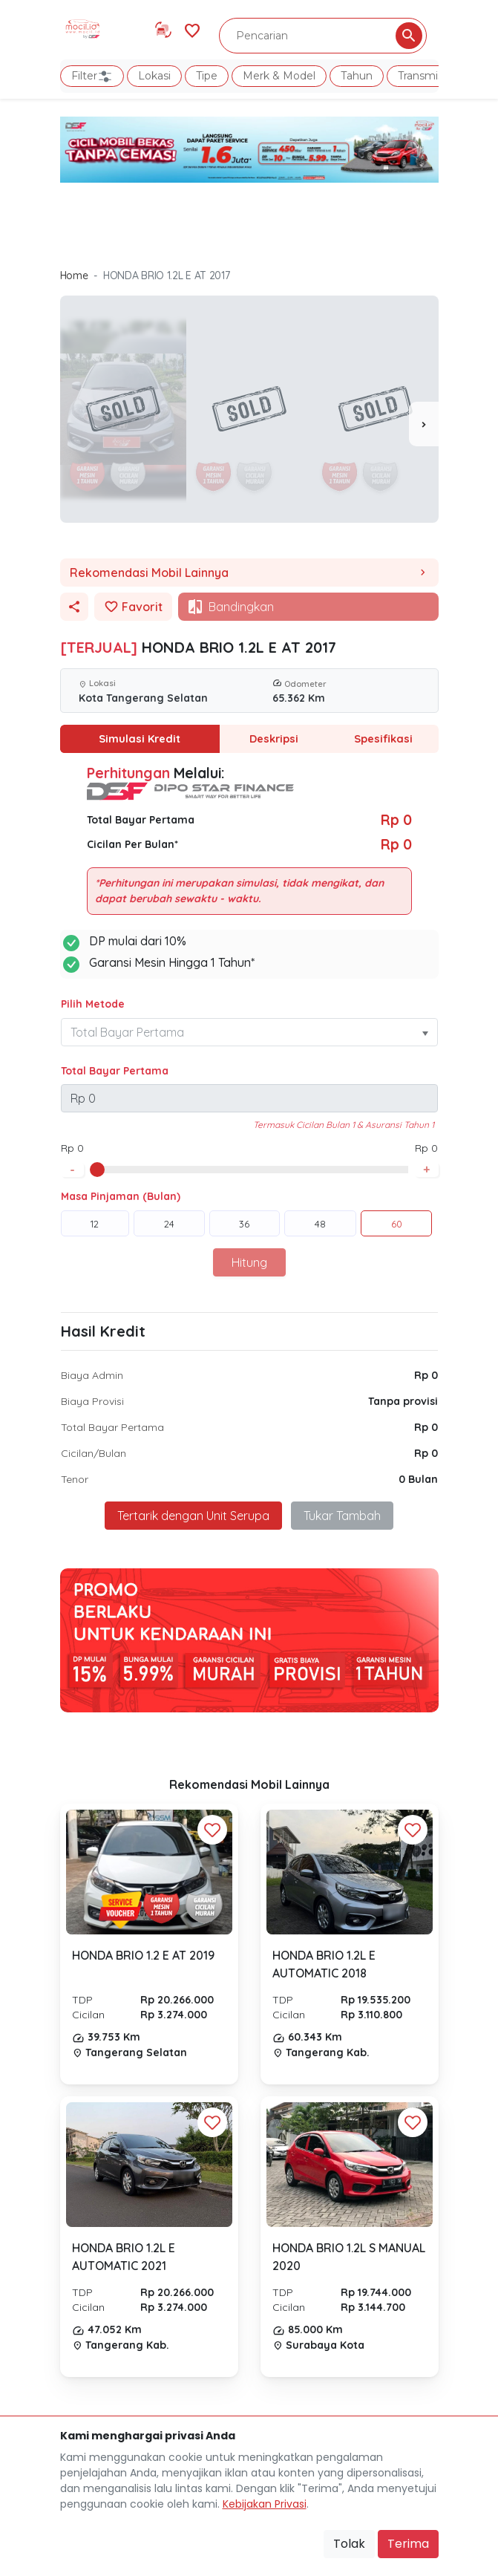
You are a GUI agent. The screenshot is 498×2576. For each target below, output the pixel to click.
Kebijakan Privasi (265, 2504)
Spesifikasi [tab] (384, 738)
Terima (408, 2543)
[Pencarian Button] (409, 35)
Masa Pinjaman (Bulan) (120, 1195)
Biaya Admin (92, 1374)
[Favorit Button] (212, 1829)
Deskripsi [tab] (274, 738)
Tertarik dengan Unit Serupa (193, 1514)
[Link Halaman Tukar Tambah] (163, 30)
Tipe (206, 75)
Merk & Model (279, 75)
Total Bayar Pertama (114, 1070)
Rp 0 (426, 1374)
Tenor (74, 1478)
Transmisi (421, 75)
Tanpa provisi (403, 1400)
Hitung (249, 1261)
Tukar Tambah (342, 1514)
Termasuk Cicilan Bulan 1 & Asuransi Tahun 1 (343, 1123)
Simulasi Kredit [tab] (140, 738)
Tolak (349, 2543)
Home (74, 275)
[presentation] (424, 424)
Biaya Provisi (92, 1400)
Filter (92, 76)
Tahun (357, 75)
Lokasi (154, 75)
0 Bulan (418, 1478)
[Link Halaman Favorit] (192, 29)
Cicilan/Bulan (93, 1452)
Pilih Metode (93, 1003)
